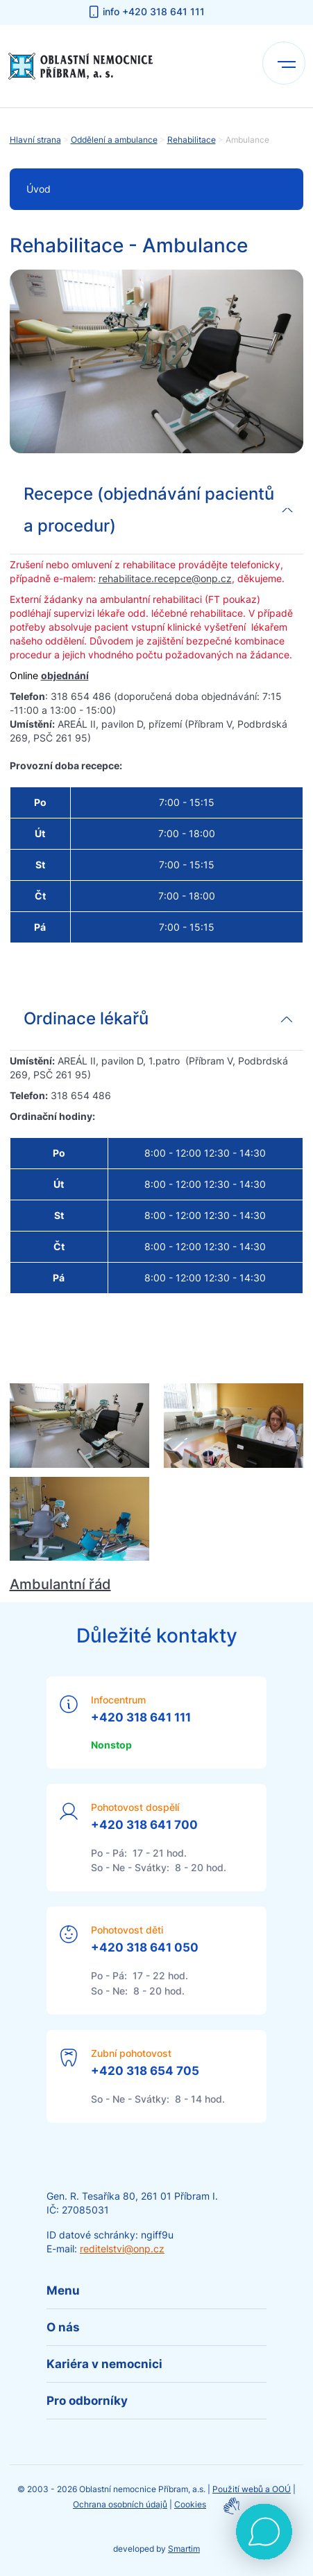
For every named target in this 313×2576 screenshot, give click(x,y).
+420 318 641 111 (141, 1717)
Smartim (184, 2548)
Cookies (190, 2504)
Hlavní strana (35, 139)
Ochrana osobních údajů (120, 2504)
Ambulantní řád (60, 1584)
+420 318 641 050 (144, 1947)
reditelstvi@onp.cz (122, 2248)
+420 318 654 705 (145, 2071)
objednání (65, 675)
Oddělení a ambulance (114, 139)
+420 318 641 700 (144, 1825)
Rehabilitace (191, 139)
